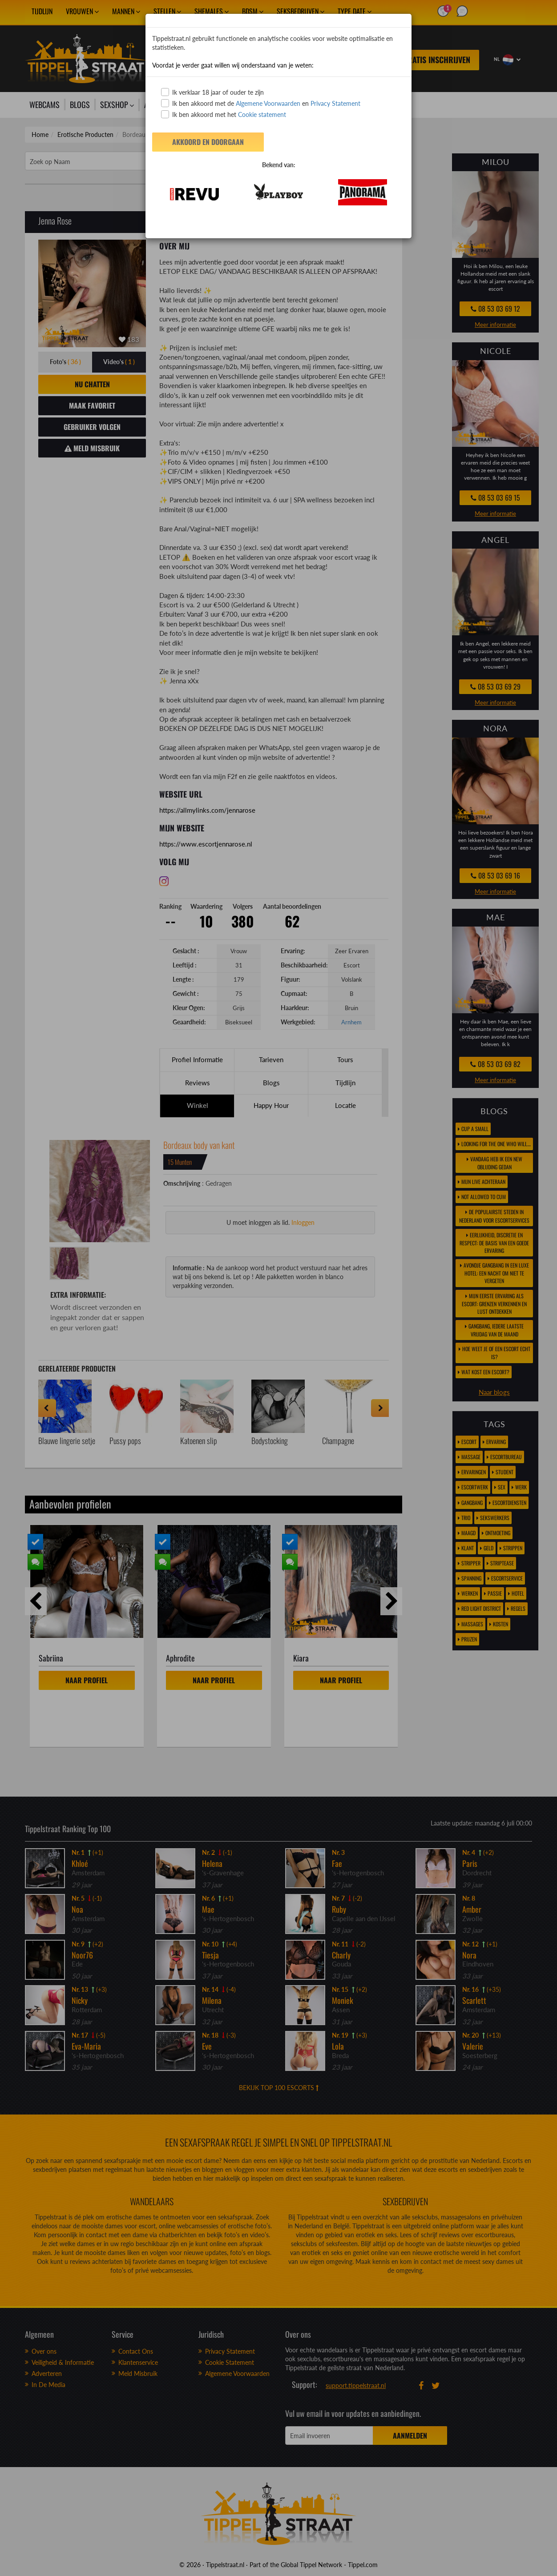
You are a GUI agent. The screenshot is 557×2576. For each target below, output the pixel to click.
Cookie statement (261, 114)
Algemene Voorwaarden (268, 103)
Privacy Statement (335, 103)
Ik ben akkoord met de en (260, 103)
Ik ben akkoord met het (223, 114)
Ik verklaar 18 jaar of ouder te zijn (212, 92)
